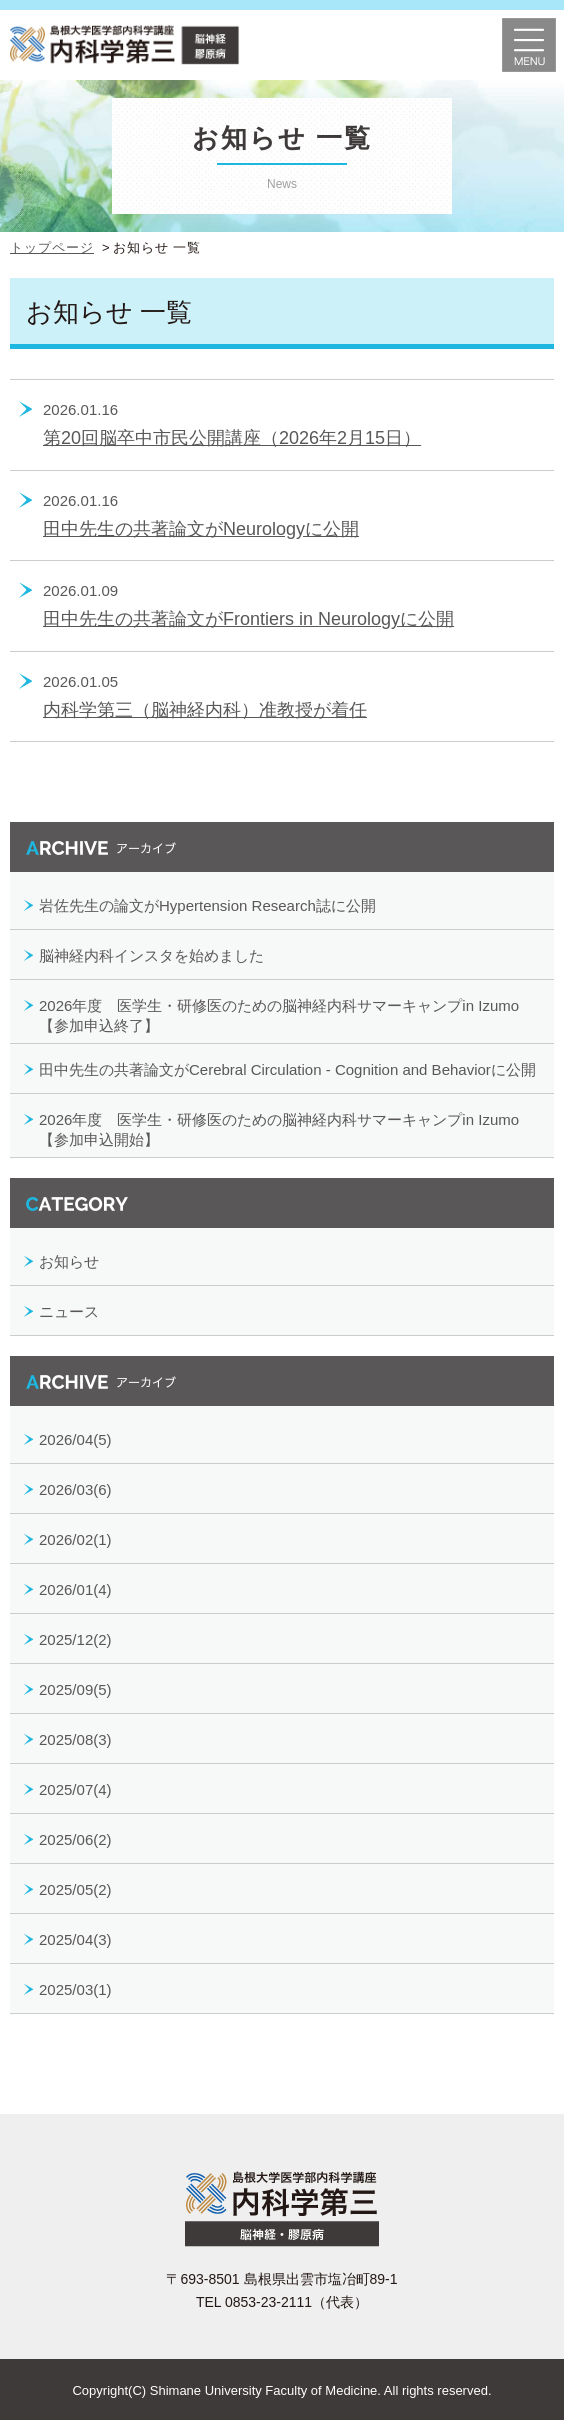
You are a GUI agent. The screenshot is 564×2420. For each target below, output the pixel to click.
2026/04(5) (75, 1439)
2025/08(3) (75, 1739)
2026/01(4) (75, 1589)
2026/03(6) (75, 1489)
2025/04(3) (75, 1939)
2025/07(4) (75, 1789)
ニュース (69, 1311)
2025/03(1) (75, 1989)
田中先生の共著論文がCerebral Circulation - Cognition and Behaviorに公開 (287, 1069)
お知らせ (69, 1261)
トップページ (52, 247)
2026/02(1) (75, 1539)
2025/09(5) (75, 1689)
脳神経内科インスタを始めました (151, 955)
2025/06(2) (75, 1839)
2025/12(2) (75, 1639)
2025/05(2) (75, 1889)
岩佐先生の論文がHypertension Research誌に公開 (207, 905)
